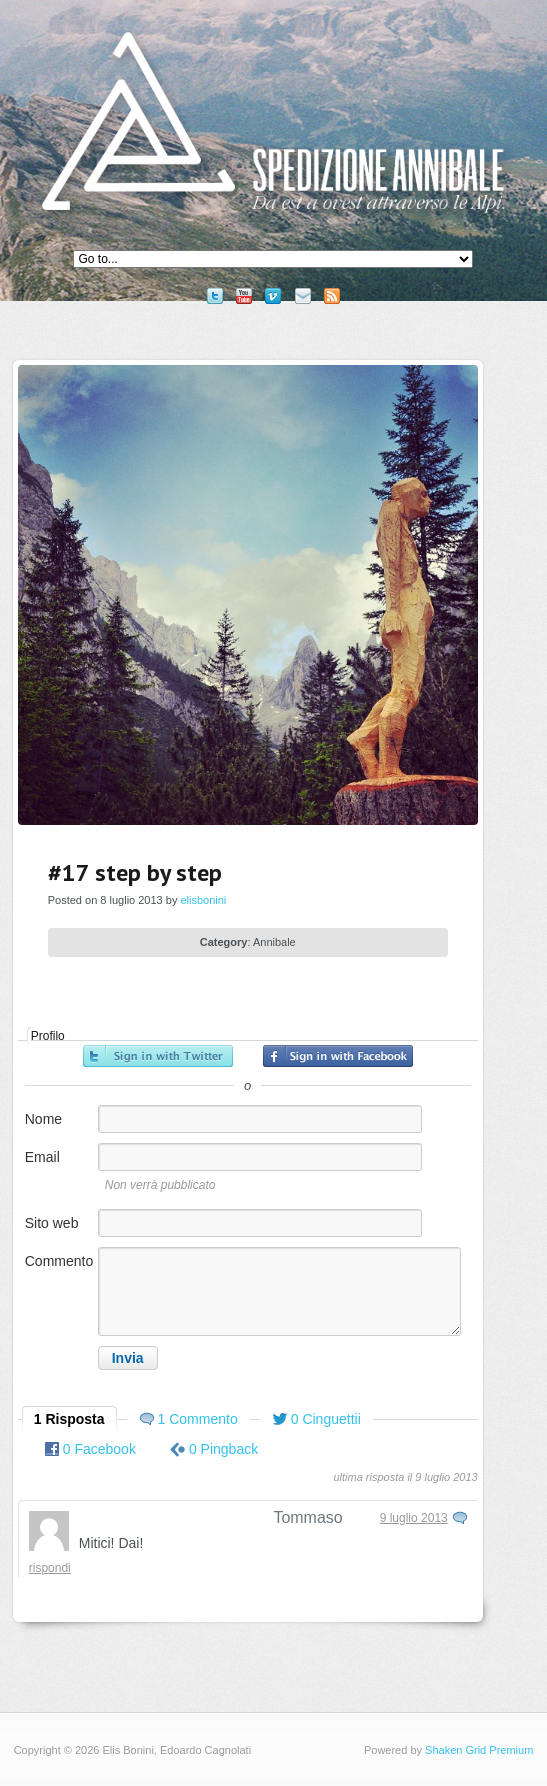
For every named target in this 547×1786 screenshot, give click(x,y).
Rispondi (50, 1568)
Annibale (274, 942)
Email (42, 1157)
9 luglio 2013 (414, 1518)
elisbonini (203, 900)
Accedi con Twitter (158, 1056)
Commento (59, 1261)
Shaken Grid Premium (479, 1750)
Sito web (52, 1223)
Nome (43, 1119)
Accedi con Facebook (338, 1056)
